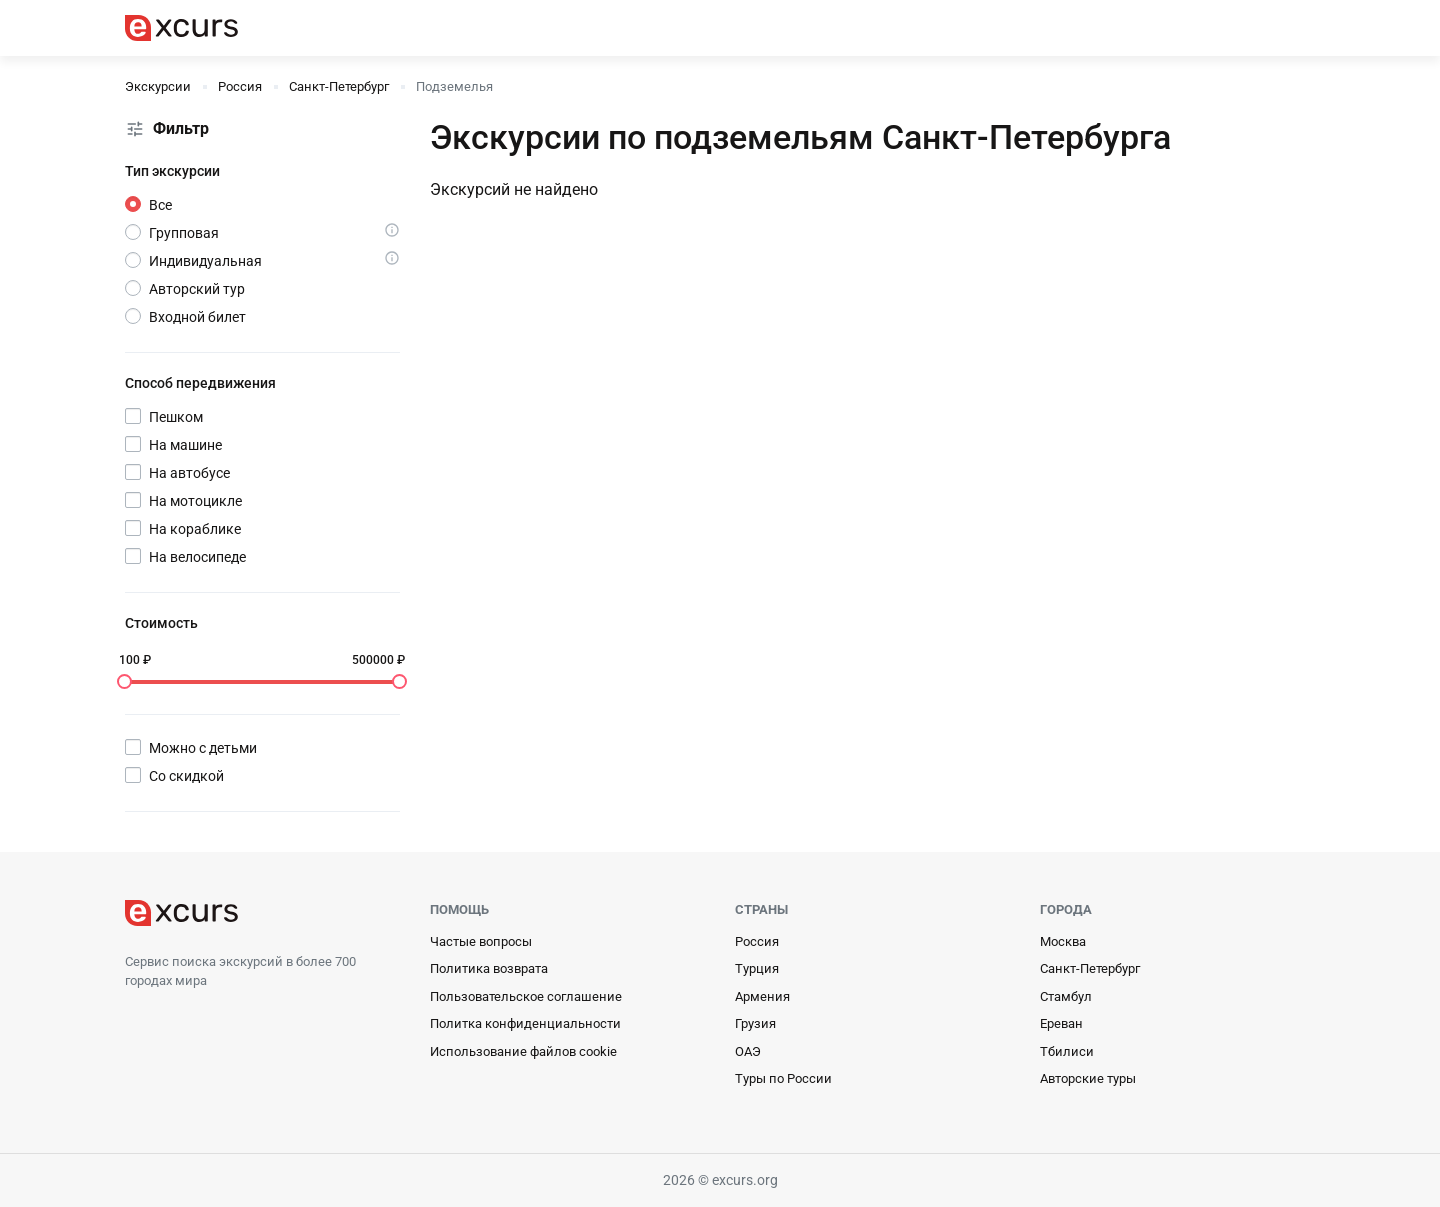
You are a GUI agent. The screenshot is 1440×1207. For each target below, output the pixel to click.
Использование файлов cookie (523, 1051)
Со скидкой (186, 776)
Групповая (184, 233)
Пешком (176, 417)
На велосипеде (197, 557)
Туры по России (783, 1078)
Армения (762, 996)
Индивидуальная (205, 261)
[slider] (124, 681)
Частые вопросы (481, 941)
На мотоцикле (195, 501)
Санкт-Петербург (1090, 968)
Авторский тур (197, 289)
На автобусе (189, 473)
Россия (757, 941)
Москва (1063, 941)
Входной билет (197, 317)
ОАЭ (748, 1051)
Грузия (755, 1023)
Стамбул (1066, 996)
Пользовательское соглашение (526, 996)
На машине (185, 445)
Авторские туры (1088, 1078)
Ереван (1061, 1023)
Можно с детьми (203, 748)
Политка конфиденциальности (525, 1023)
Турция (757, 968)
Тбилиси (1067, 1051)
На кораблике (195, 529)
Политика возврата (489, 968)
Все (160, 205)
